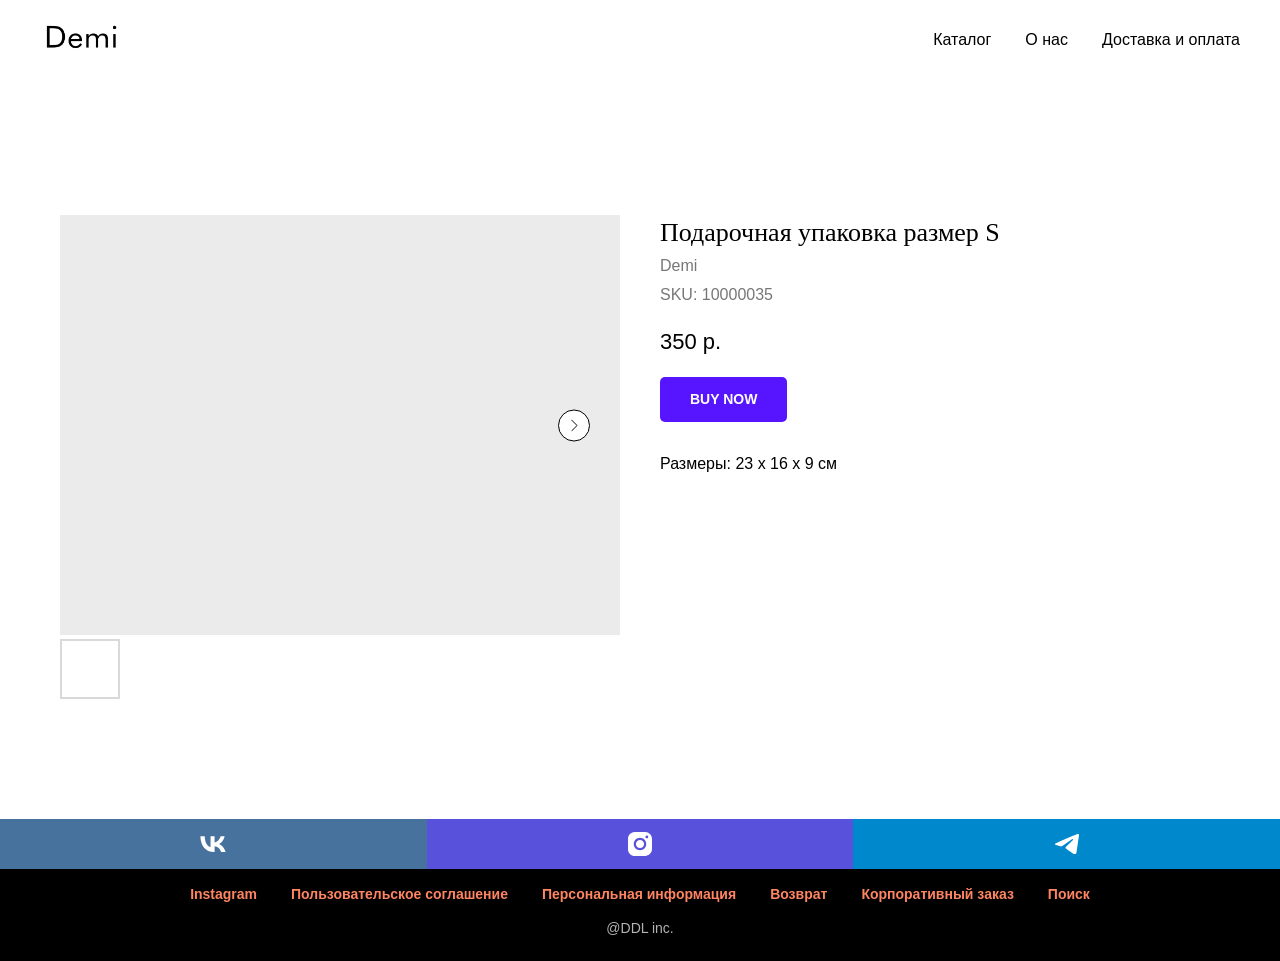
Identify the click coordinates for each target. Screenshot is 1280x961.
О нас (1046, 39)
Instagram (223, 894)
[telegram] (1066, 844)
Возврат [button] (798, 894)
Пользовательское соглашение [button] (399, 894)
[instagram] (640, 844)
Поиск (1069, 894)
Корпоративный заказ (937, 894)
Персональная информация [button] (639, 894)
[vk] (213, 844)
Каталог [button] (962, 39)
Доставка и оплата (1171, 39)
